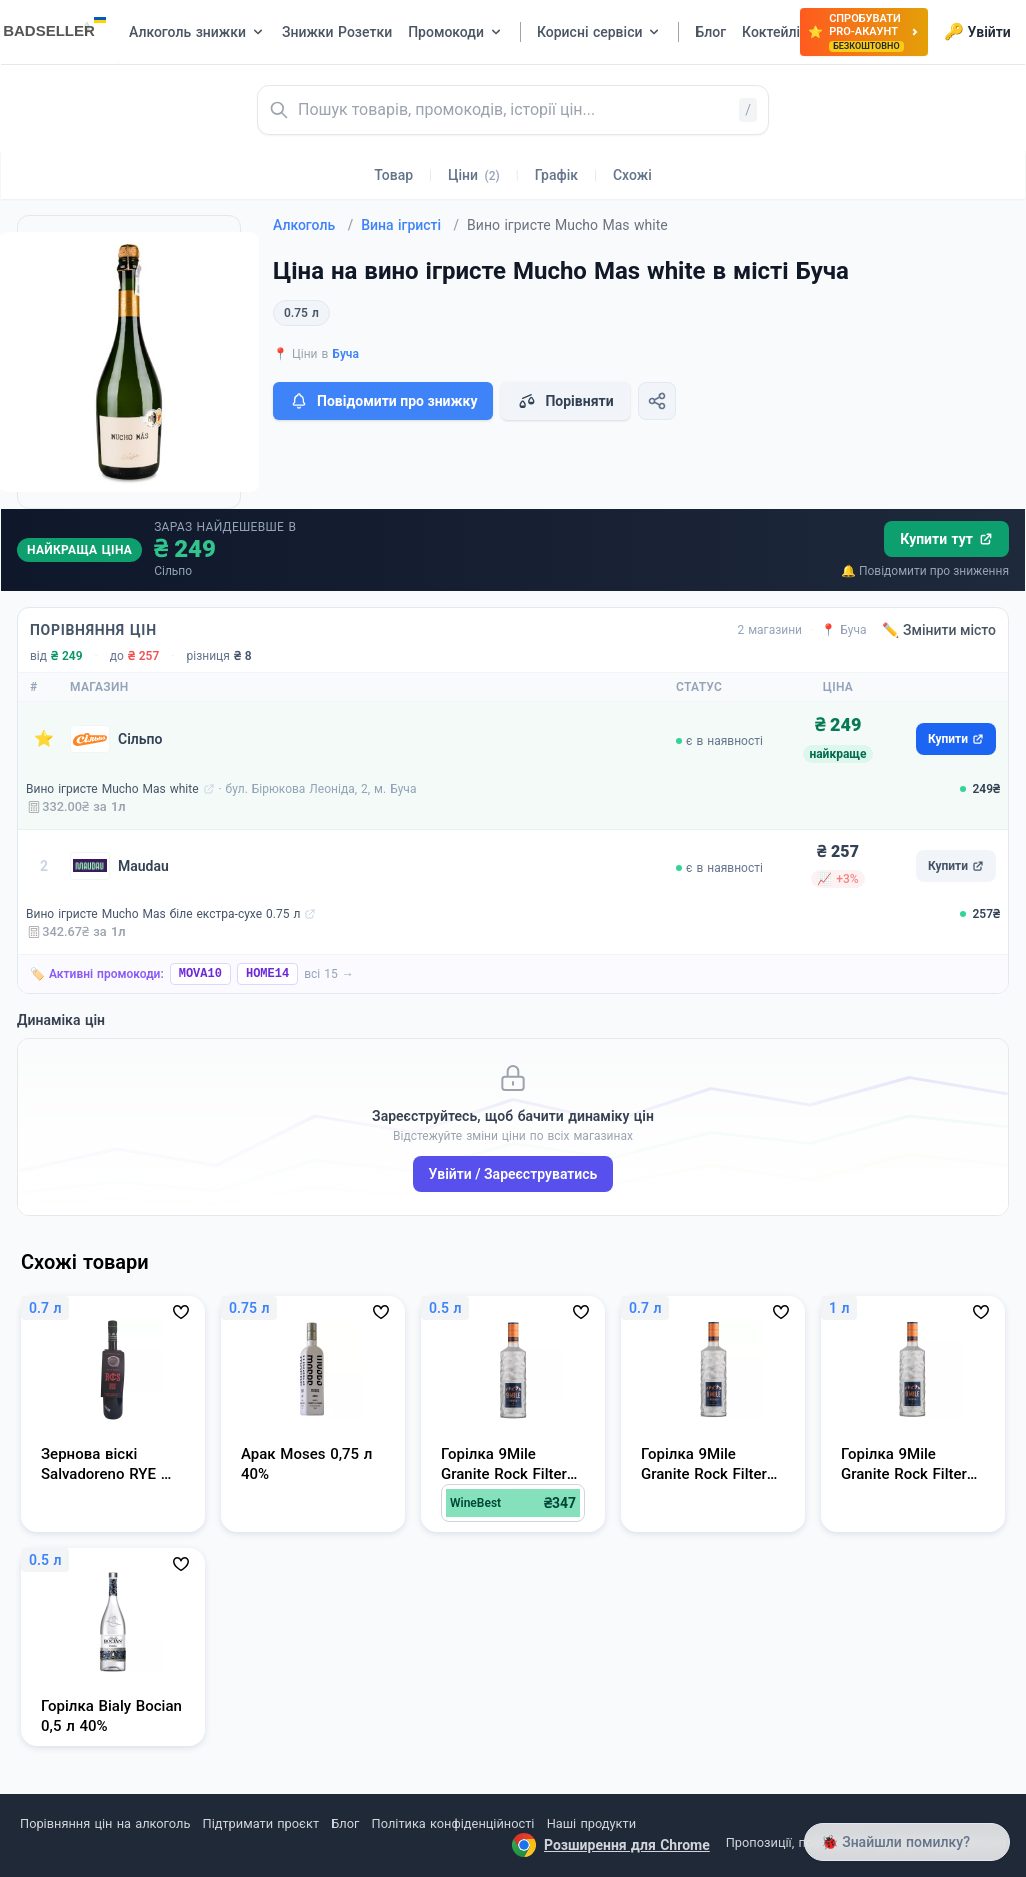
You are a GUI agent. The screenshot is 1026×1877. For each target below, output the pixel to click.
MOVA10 (200, 974)
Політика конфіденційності (453, 1823)
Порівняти (565, 401)
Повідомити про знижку (383, 401)
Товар (393, 175)
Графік (556, 175)
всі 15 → (329, 974)
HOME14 (267, 974)
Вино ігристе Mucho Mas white (112, 789)
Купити (956, 739)
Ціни (474, 175)
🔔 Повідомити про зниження (925, 571)
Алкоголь (313, 225)
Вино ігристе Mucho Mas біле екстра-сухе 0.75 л (163, 914)
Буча (345, 354)
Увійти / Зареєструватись (513, 1174)
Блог (345, 1823)
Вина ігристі (410, 225)
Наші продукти (591, 1823)
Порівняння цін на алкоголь (105, 1823)
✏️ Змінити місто (939, 630)
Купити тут (946, 539)
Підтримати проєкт (261, 1823)
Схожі (632, 175)
